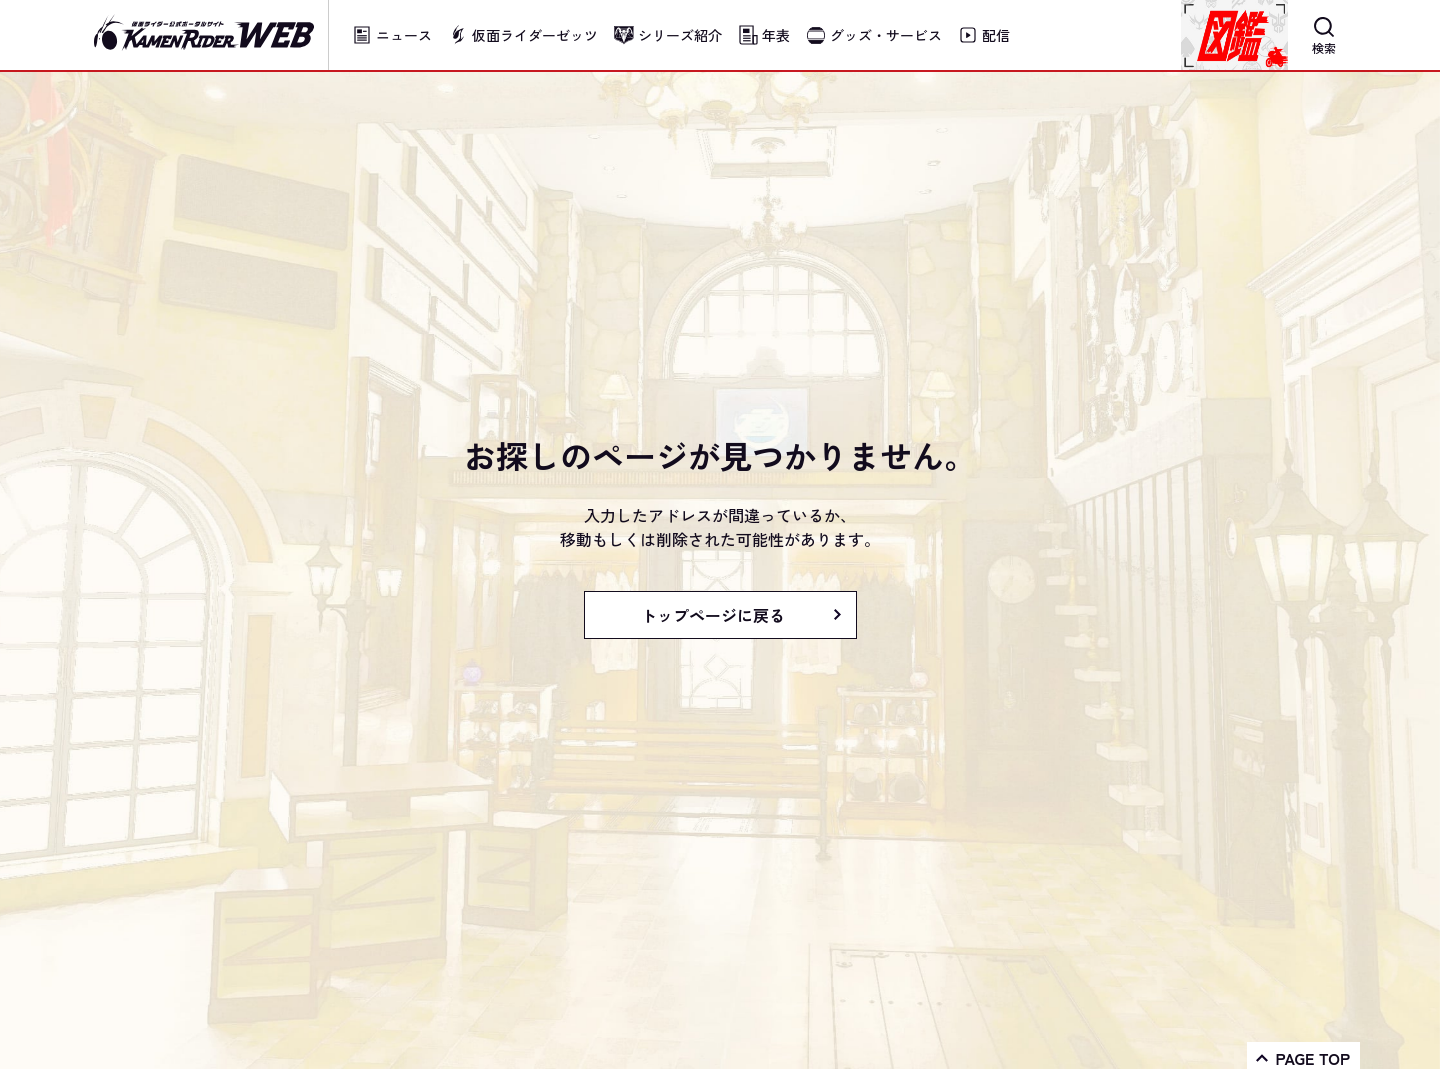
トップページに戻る (713, 615)
